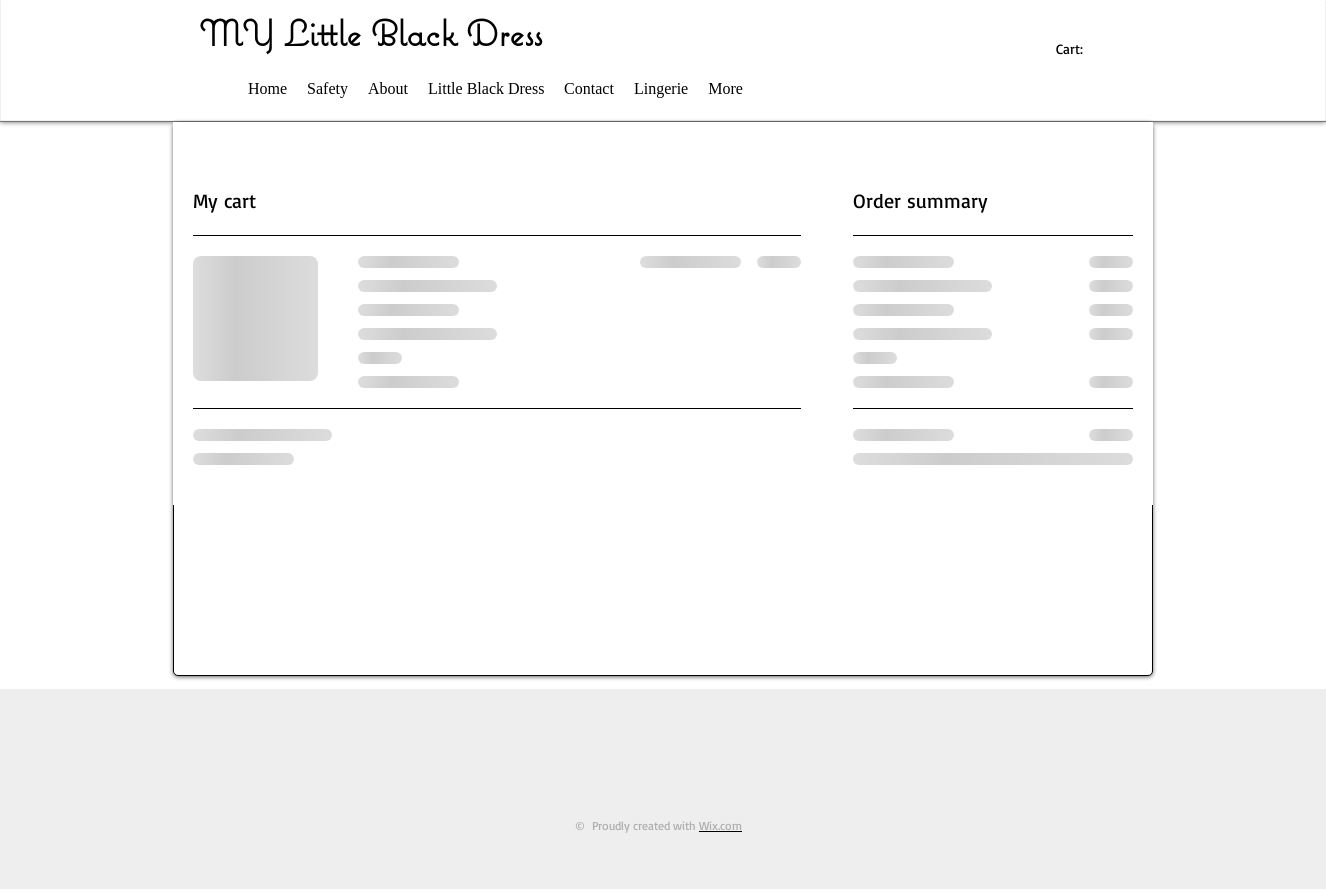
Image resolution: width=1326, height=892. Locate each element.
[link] (1079, 49)
